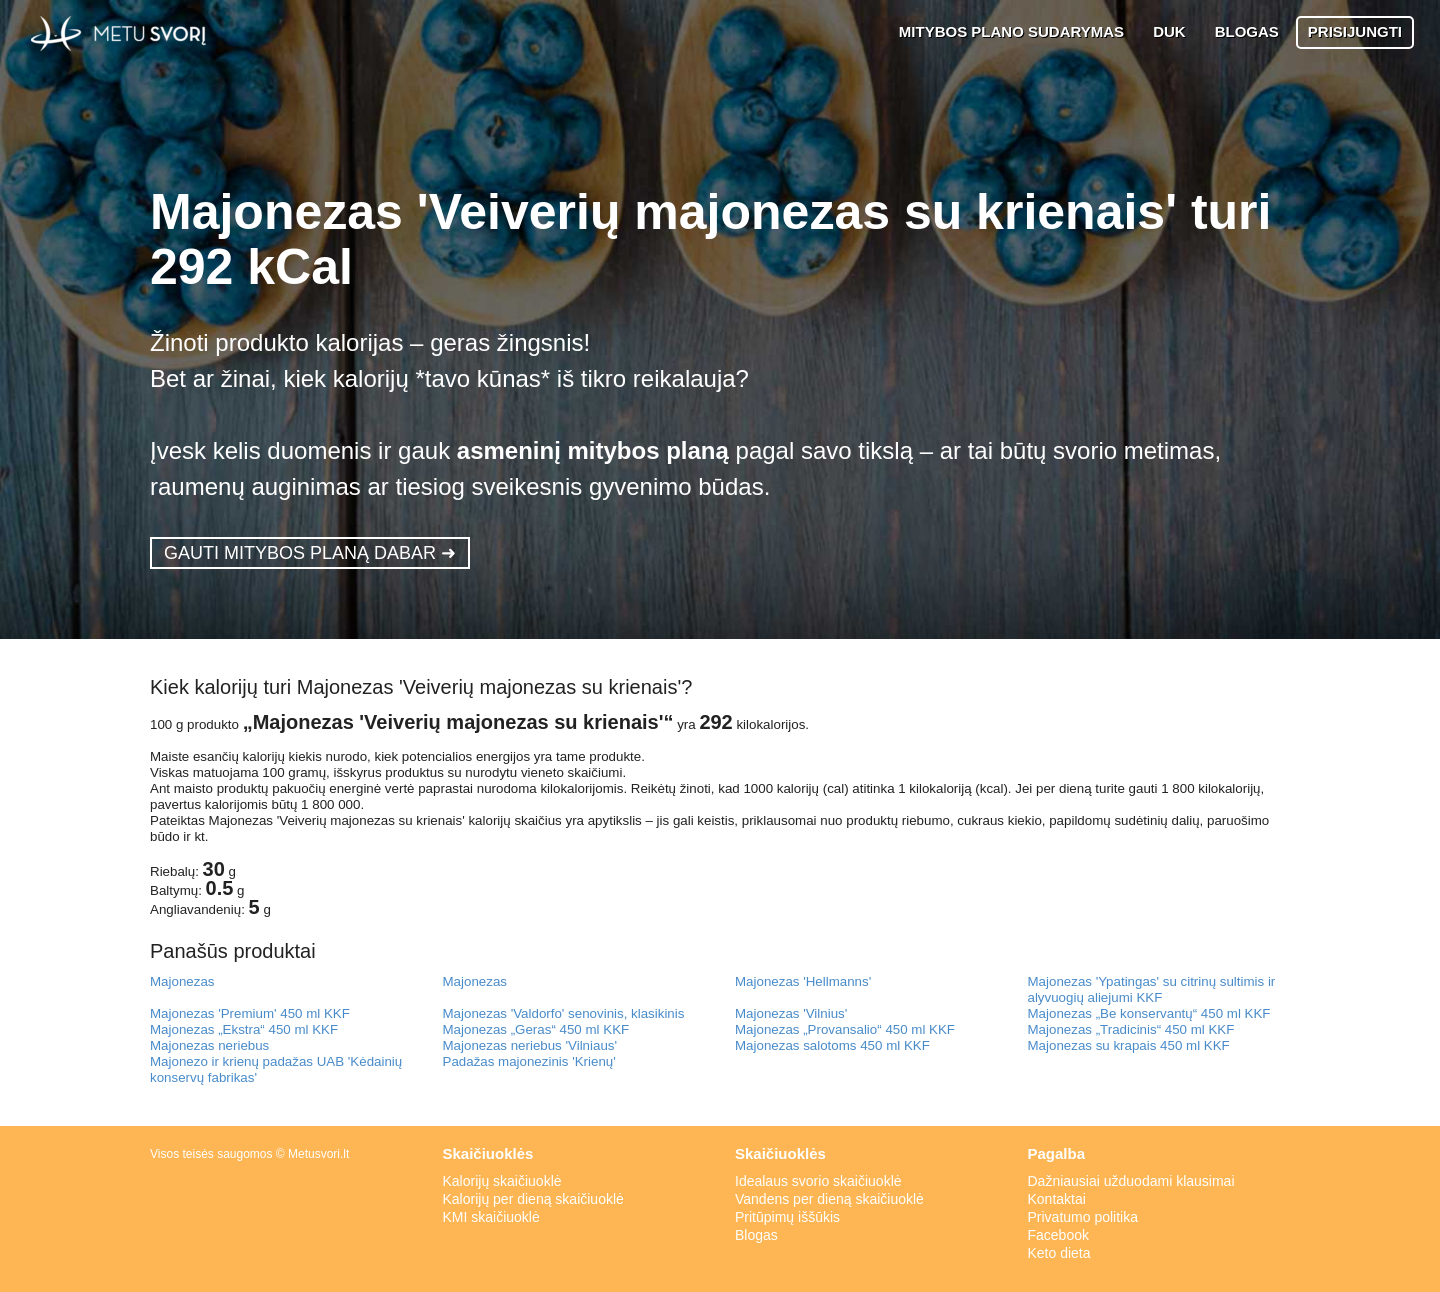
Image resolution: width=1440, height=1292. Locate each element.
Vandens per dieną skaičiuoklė (829, 1199)
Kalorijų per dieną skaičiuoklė (533, 1199)
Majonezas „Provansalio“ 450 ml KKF (845, 1029)
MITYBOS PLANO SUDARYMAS (1011, 31)
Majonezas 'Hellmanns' (803, 981)
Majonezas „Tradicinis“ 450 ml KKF (1131, 1029)
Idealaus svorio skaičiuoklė (818, 1181)
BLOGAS (1247, 31)
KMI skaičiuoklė (491, 1217)
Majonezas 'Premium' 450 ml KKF (250, 1013)
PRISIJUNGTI (1355, 31)
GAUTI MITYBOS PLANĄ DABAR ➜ (310, 553)
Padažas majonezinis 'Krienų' (529, 1061)
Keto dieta (1059, 1253)
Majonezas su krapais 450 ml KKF (1129, 1045)
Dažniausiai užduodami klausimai (1131, 1181)
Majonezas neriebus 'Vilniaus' (530, 1045)
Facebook (1058, 1235)
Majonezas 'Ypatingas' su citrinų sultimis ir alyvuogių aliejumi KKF (1152, 989)
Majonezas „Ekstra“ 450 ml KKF (244, 1029)
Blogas (756, 1235)
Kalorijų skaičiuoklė (502, 1181)
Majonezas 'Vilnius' (791, 1013)
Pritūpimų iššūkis (787, 1217)
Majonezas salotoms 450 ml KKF (832, 1045)
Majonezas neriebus (209, 1045)
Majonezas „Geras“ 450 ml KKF (536, 1029)
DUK (1169, 31)
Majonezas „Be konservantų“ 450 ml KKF (1149, 1013)
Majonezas (182, 981)
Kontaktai (1057, 1199)
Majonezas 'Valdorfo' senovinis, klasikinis (564, 1013)
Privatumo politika (1083, 1217)
